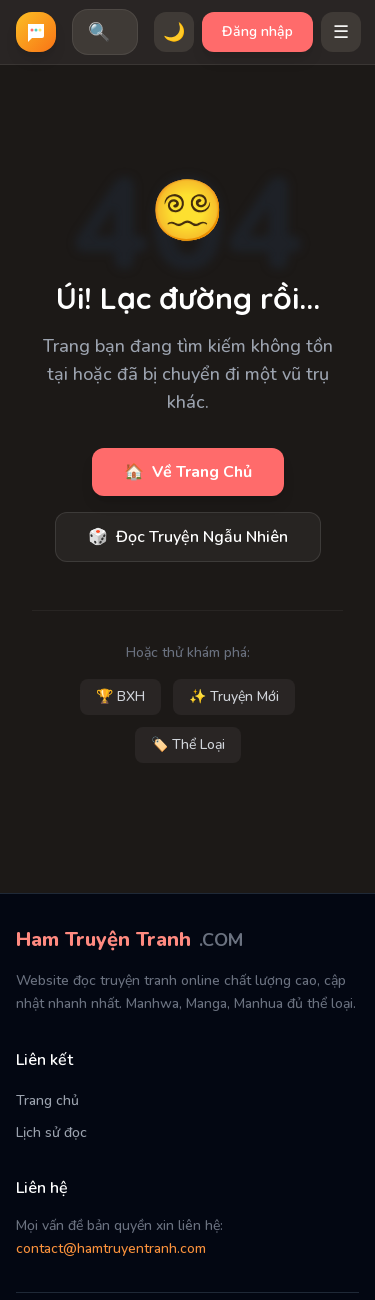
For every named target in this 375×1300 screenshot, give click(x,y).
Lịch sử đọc (51, 1132)
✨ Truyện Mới (234, 696)
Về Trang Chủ (188, 472)
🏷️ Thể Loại (188, 744)
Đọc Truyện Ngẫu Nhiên (188, 537)
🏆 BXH (120, 696)
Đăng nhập (257, 31)
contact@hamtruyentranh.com (111, 1248)
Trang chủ (47, 1100)
